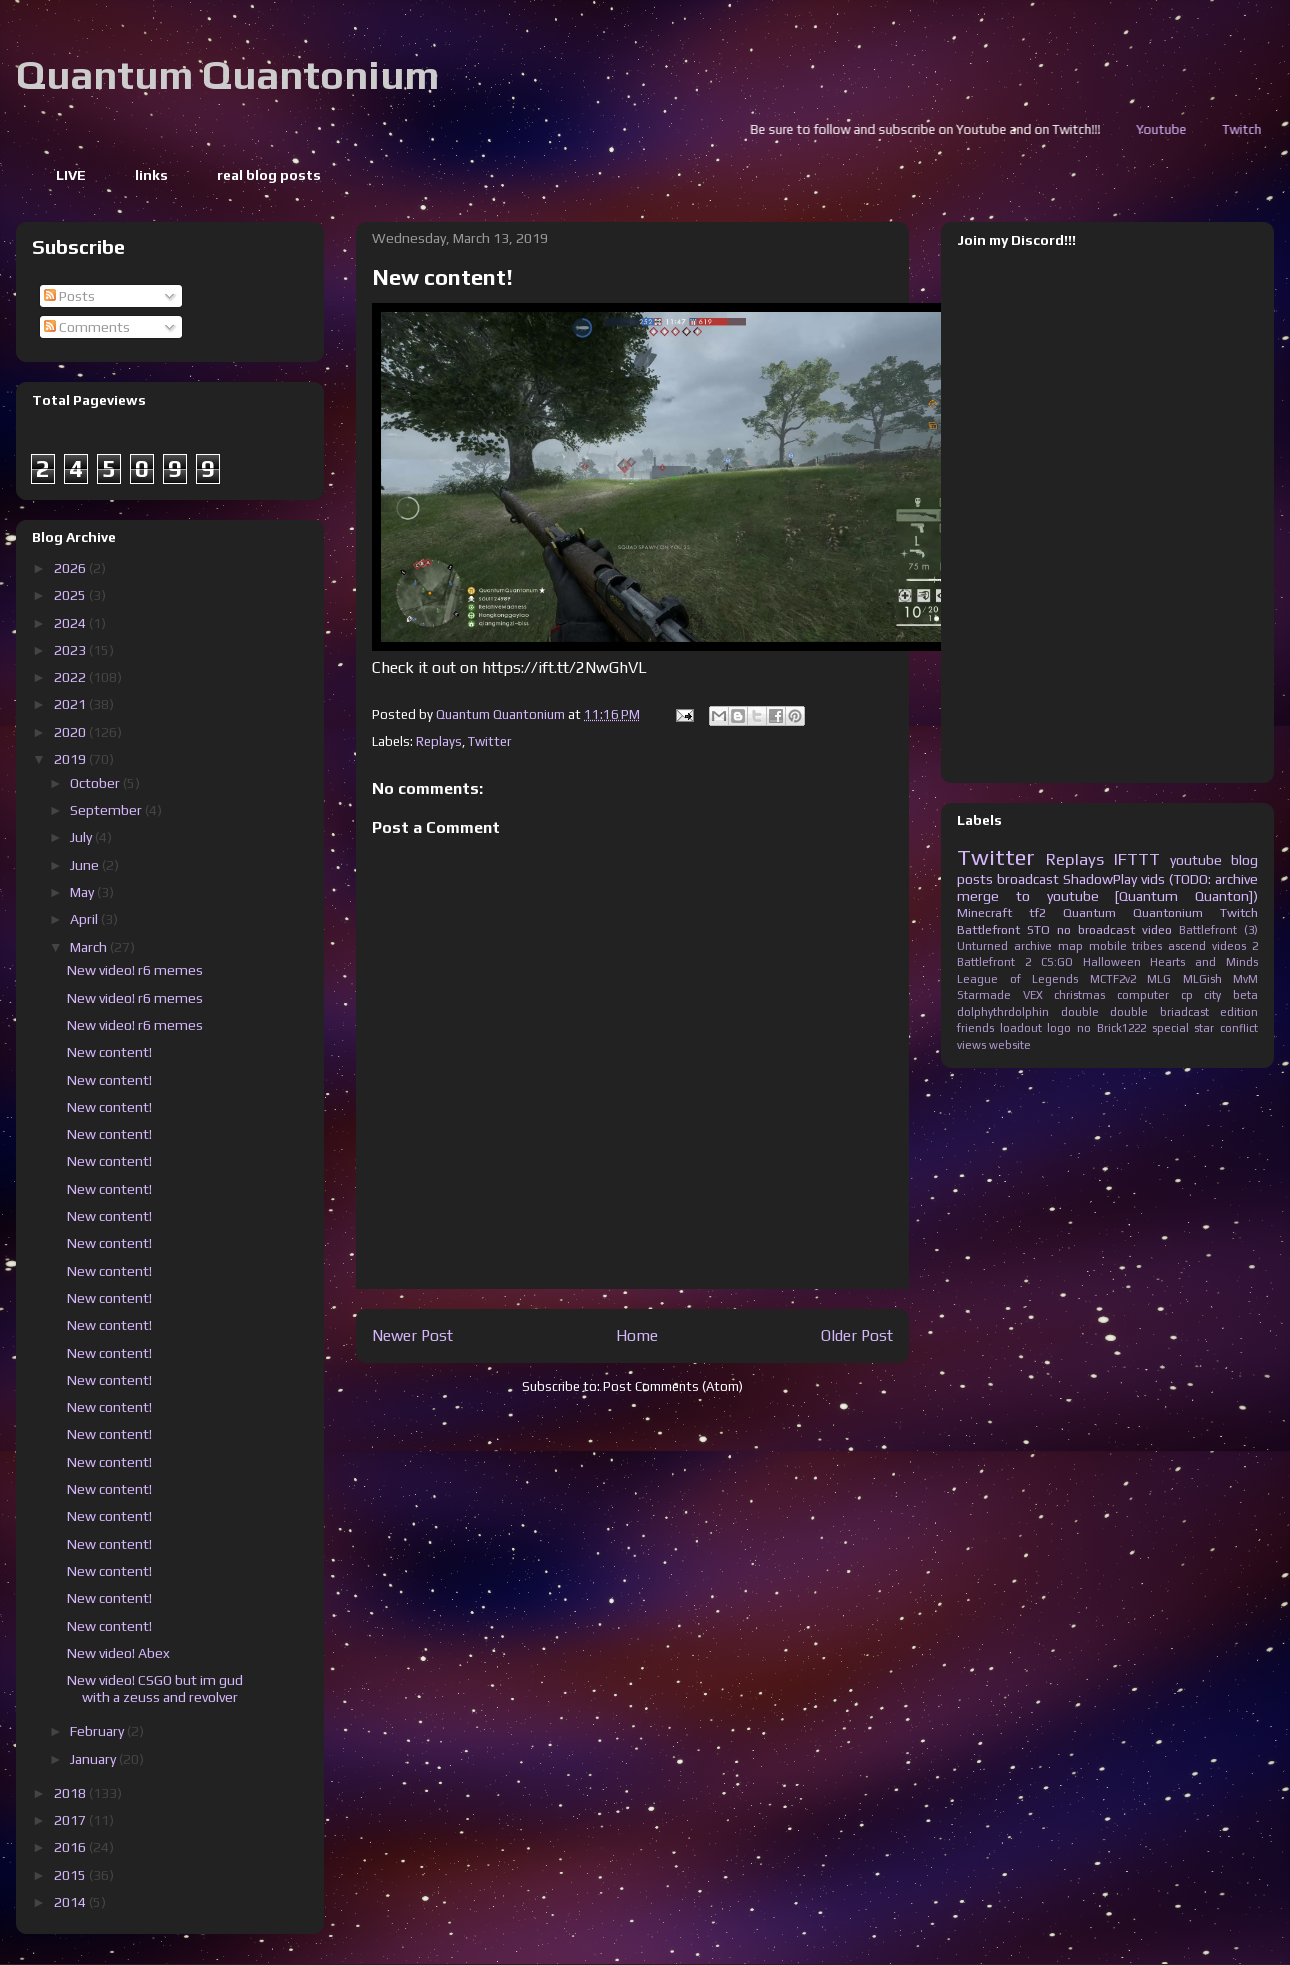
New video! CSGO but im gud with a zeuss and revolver (155, 1688)
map (1070, 946)
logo (1059, 1028)
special (1170, 1028)
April (85, 919)
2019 (71, 759)
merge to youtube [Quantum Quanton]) (1107, 896)
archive (1033, 946)
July (82, 837)
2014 (71, 1902)
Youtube (1253, 129)
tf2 (1037, 912)
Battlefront (988, 929)
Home (637, 1335)
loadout (1021, 1028)
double (1080, 1012)
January (94, 1759)
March (90, 947)
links (151, 175)
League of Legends (1017, 979)
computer (1143, 995)
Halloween (1112, 962)
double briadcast (1159, 1012)
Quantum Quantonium (227, 75)
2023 (71, 650)
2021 (71, 704)
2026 (71, 568)
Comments (87, 327)
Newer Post (412, 1335)
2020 (71, 732)
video (1157, 929)
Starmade (984, 995)
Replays (439, 741)
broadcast (1028, 879)
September (107, 810)
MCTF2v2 (1113, 979)
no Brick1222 (1111, 1028)
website (1010, 1045)
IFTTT (1137, 859)
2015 (71, 1875)
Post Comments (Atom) (673, 1386)
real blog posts (269, 175)
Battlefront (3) (1218, 930)
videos (1229, 946)
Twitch (1239, 912)
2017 (71, 1820)
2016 (71, 1847)
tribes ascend (1169, 946)
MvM (1245, 979)
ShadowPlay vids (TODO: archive (1160, 879)
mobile (1108, 946)
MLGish (1202, 979)
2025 (71, 595)
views (971, 1045)
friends (975, 1028)
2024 (71, 623)
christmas (1079, 995)
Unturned (982, 946)
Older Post (857, 1335)
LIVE (71, 175)
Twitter (489, 741)
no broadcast (1096, 929)
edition (1239, 1012)
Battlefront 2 (994, 962)
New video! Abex (118, 1653)
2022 (71, 677)
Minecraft (984, 912)
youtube (1196, 860)
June (86, 865)
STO (1038, 929)
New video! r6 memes (135, 970)
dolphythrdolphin (1003, 1012)
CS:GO (1057, 962)
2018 (71, 1793)
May (83, 892)
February (98, 1731)
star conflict (1226, 1028)
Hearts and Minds (1204, 962)
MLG (1159, 979)
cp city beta (1219, 995)
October (96, 783)
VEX (1033, 995)
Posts (69, 296)
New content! (109, 1052)
